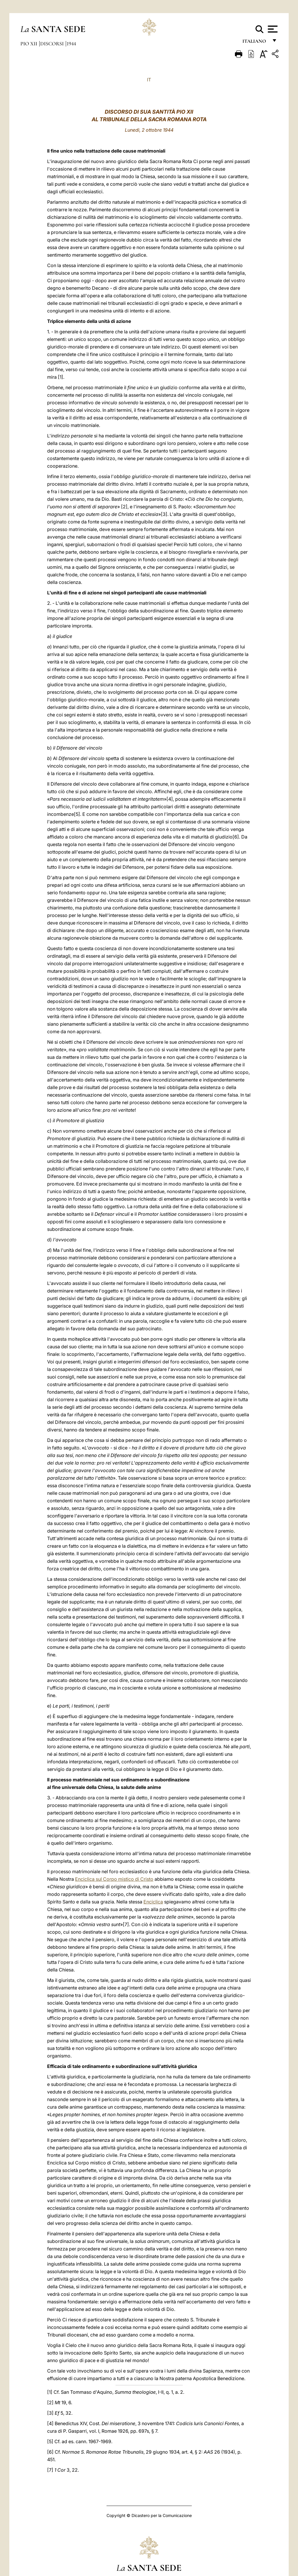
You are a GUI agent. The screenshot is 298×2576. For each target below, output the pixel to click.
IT (149, 80)
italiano (255, 42)
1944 (71, 43)
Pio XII (29, 43)
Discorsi (52, 43)
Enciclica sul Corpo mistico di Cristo (114, 1879)
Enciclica (153, 1902)
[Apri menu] (272, 29)
